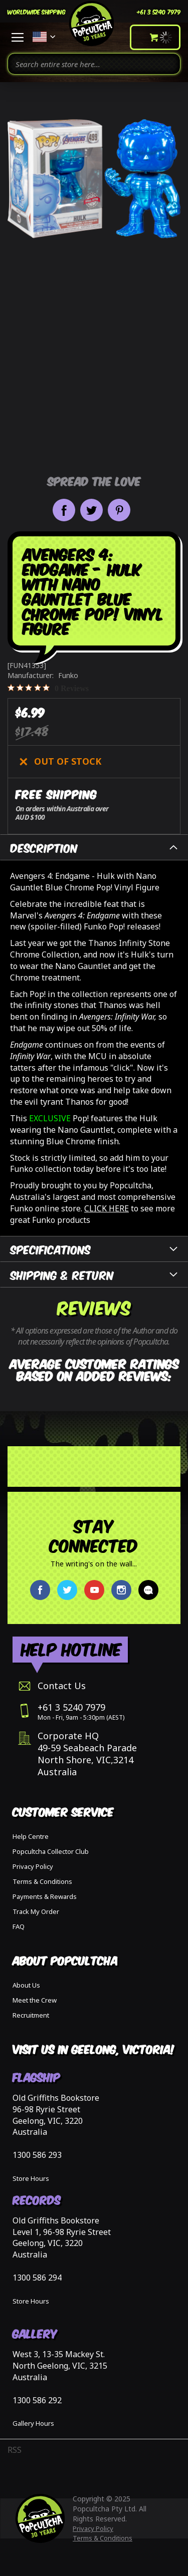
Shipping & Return (62, 1274)
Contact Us (62, 1686)
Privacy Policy (33, 1866)
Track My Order (36, 1911)
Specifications (51, 1248)
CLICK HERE (106, 1208)
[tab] (94, 847)
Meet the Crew (35, 2000)
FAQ (19, 1926)
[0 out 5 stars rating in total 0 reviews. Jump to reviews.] (48, 688)
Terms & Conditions (42, 1881)
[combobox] (94, 64)
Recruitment (31, 2015)
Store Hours (31, 2178)
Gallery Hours (33, 2423)
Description (44, 847)
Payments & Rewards (45, 1896)
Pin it (119, 510)
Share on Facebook (64, 510)
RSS (15, 2449)
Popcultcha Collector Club (51, 1851)
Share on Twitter (91, 510)
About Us (26, 1985)
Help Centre (31, 1836)
